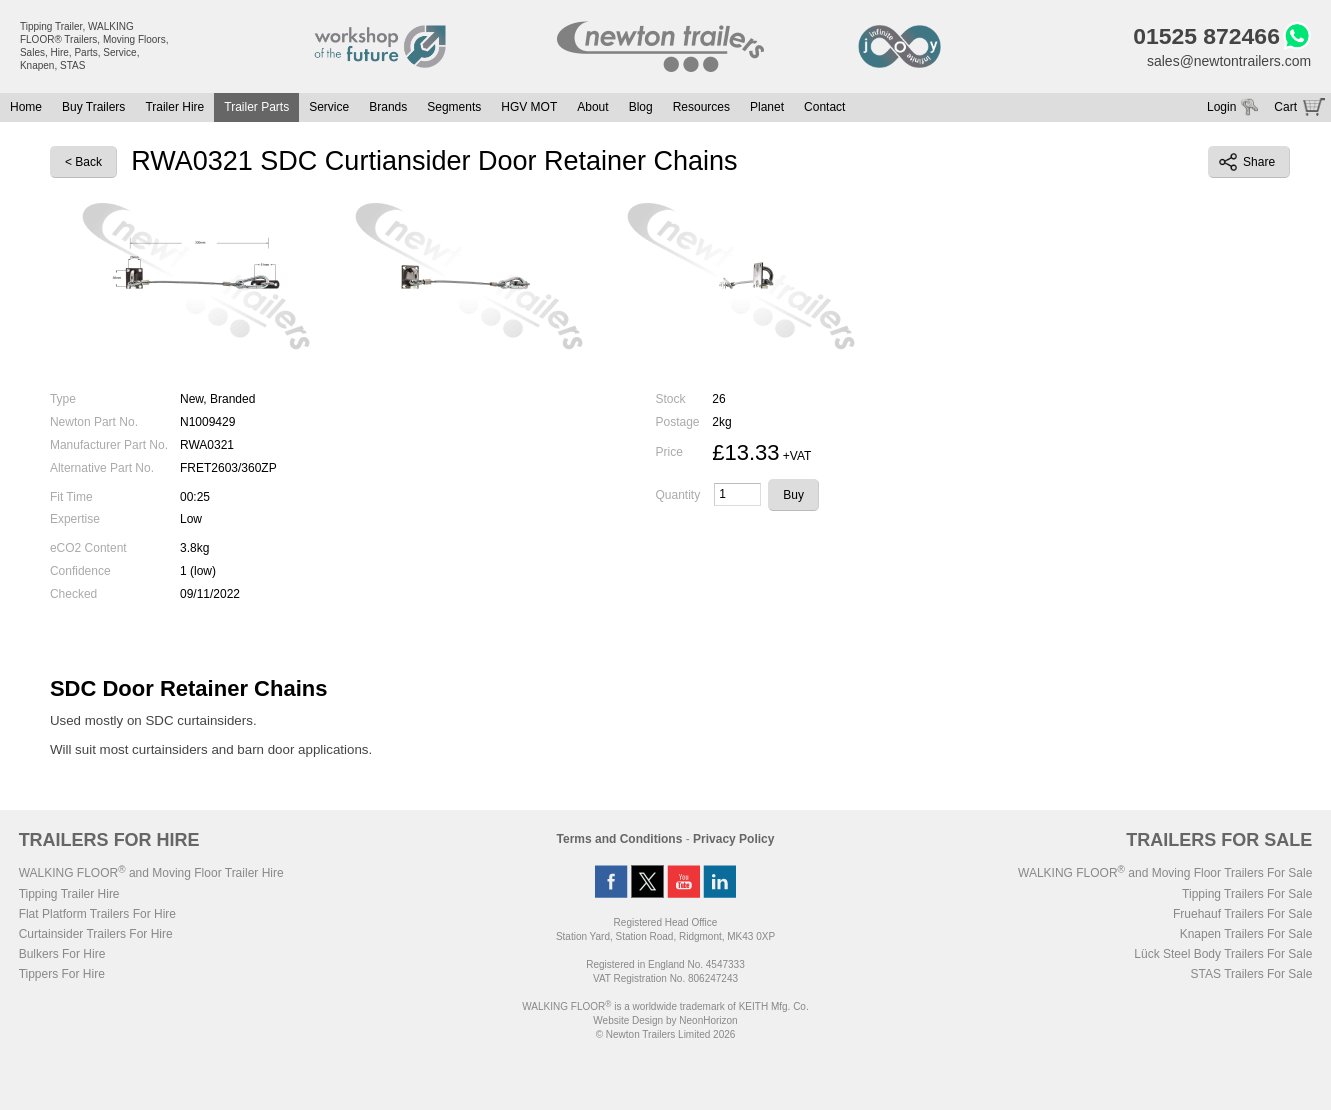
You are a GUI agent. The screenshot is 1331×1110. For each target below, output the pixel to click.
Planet (767, 107)
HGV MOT (529, 107)
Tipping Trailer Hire (69, 894)
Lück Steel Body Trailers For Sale (1223, 954)
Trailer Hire (174, 107)
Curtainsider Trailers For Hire (96, 934)
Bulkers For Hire (62, 954)
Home (26, 107)
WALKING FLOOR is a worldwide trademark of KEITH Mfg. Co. (665, 1006)
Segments (454, 107)
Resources (701, 107)
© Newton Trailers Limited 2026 (666, 1034)
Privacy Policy (733, 839)
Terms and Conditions (620, 839)
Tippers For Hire (62, 974)
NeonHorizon (708, 1020)
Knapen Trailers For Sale (1246, 934)
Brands (388, 107)
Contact (824, 107)
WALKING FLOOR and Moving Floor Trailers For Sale (1165, 873)
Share (1247, 162)
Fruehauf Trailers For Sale (1242, 914)
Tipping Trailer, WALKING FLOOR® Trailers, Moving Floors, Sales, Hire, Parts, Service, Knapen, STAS (94, 46)
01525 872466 (1206, 36)
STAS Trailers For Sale (1252, 974)
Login (1221, 107)
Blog (641, 107)
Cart (1285, 107)
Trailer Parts (256, 107)
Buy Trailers (93, 107)
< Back (83, 163)
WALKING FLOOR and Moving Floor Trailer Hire (151, 873)
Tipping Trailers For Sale (1247, 894)
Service (329, 107)
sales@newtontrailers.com (1229, 61)
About (592, 107)
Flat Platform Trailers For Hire (97, 914)
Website (628, 1020)
